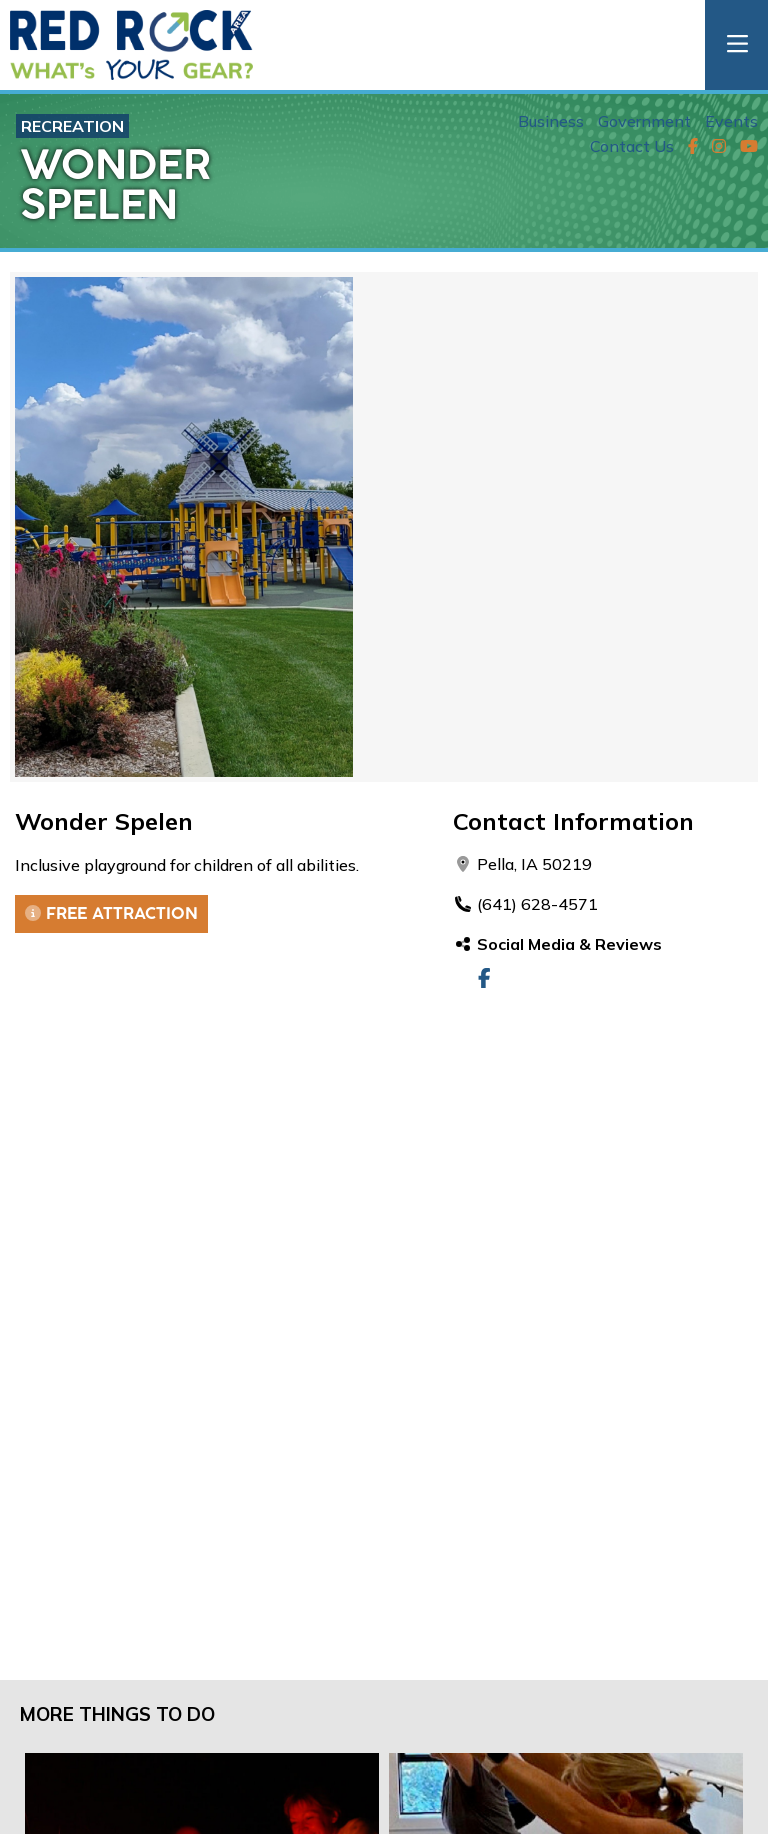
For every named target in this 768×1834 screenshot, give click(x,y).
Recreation (72, 126)
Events (731, 121)
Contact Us (632, 146)
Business (551, 121)
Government (644, 121)
